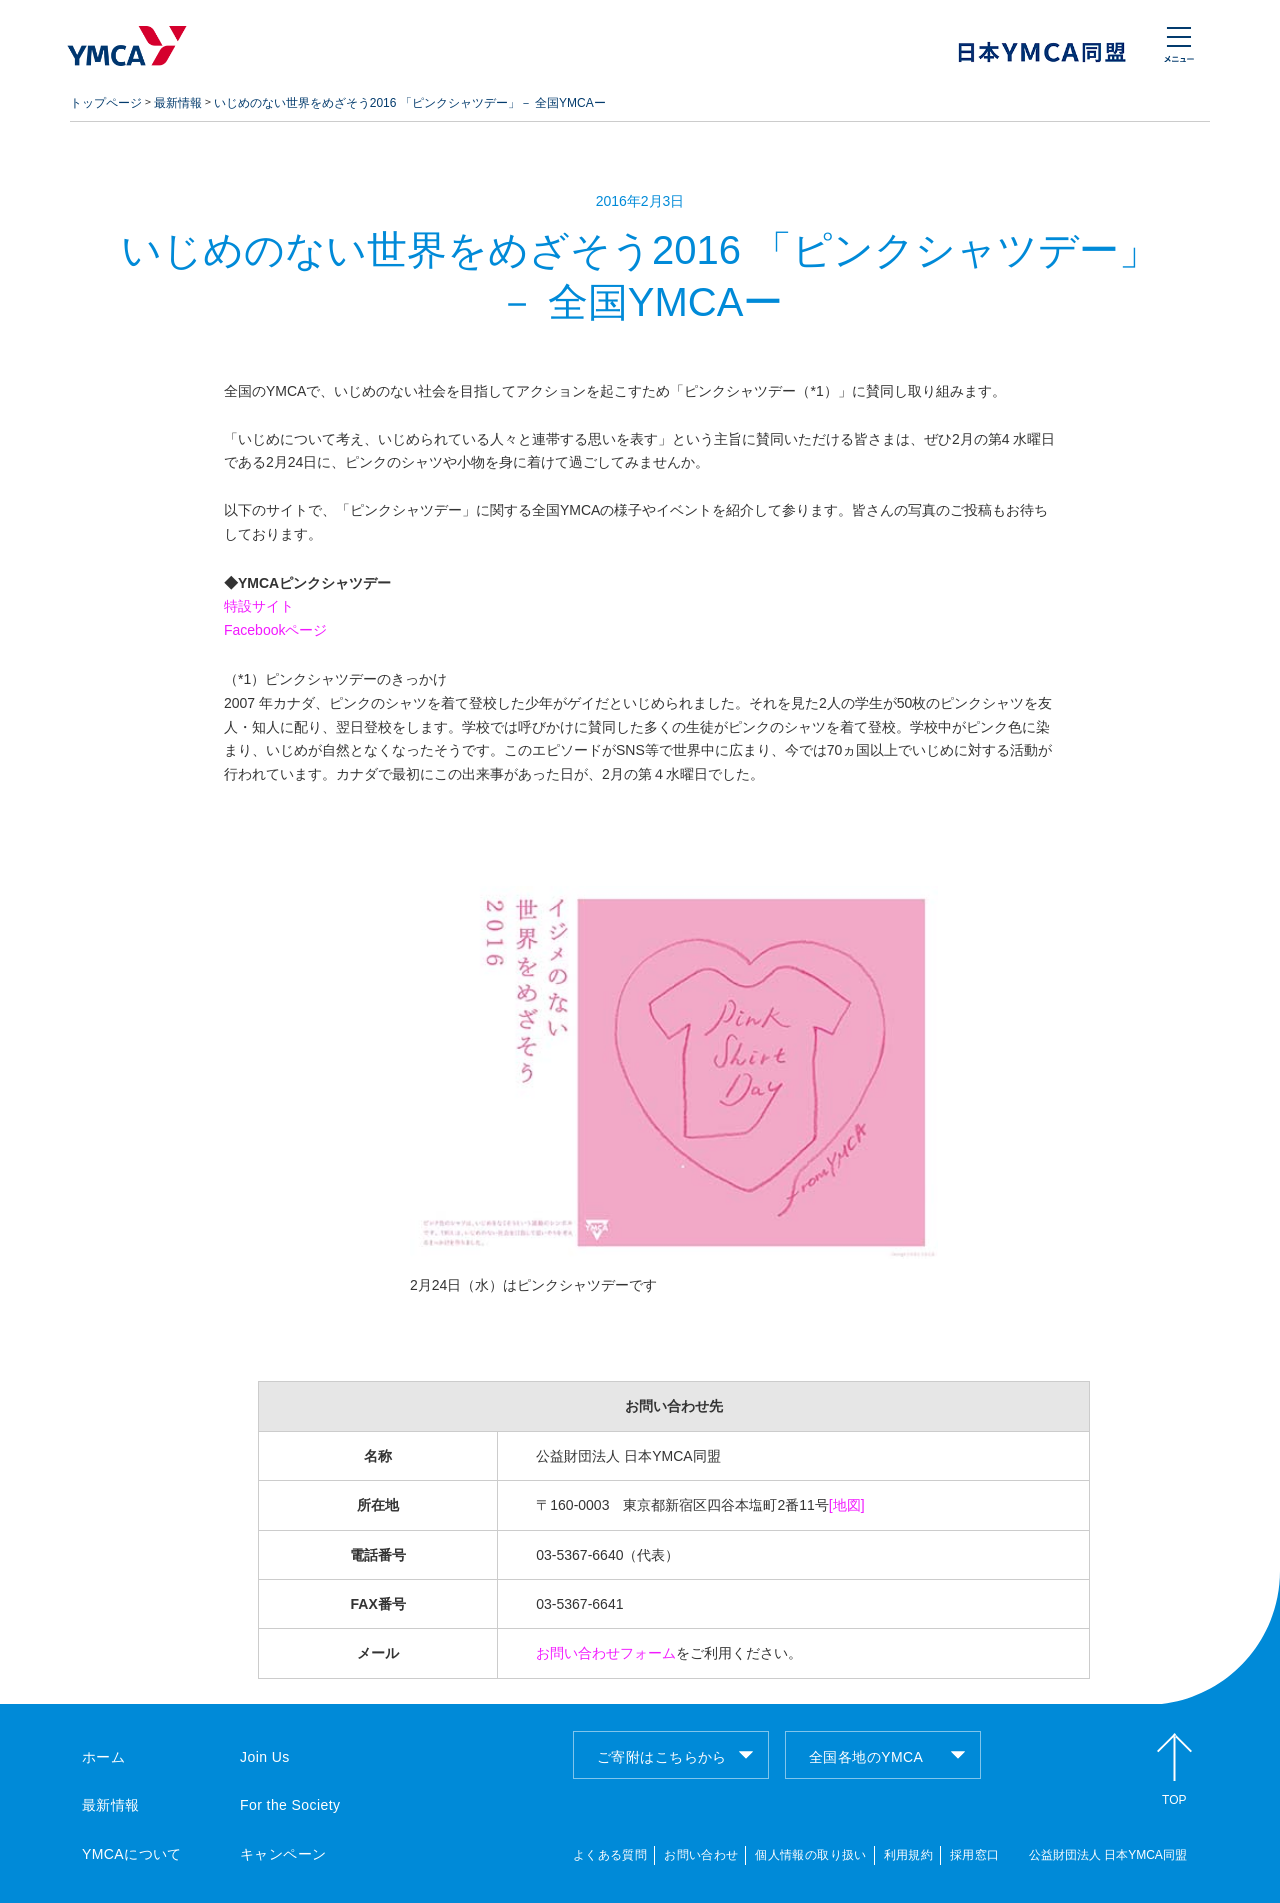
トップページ (106, 103)
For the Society (290, 1805)
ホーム (103, 1757)
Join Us (265, 1757)
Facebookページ (275, 630)
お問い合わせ (701, 1855)
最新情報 (178, 103)
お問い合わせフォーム (606, 1653)
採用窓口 (974, 1855)
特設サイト (259, 606)
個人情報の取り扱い (810, 1855)
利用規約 (908, 1855)
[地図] (847, 1505)
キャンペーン (283, 1854)
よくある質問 (610, 1855)
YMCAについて (132, 1854)
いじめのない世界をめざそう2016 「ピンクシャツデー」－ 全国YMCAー (410, 103)
